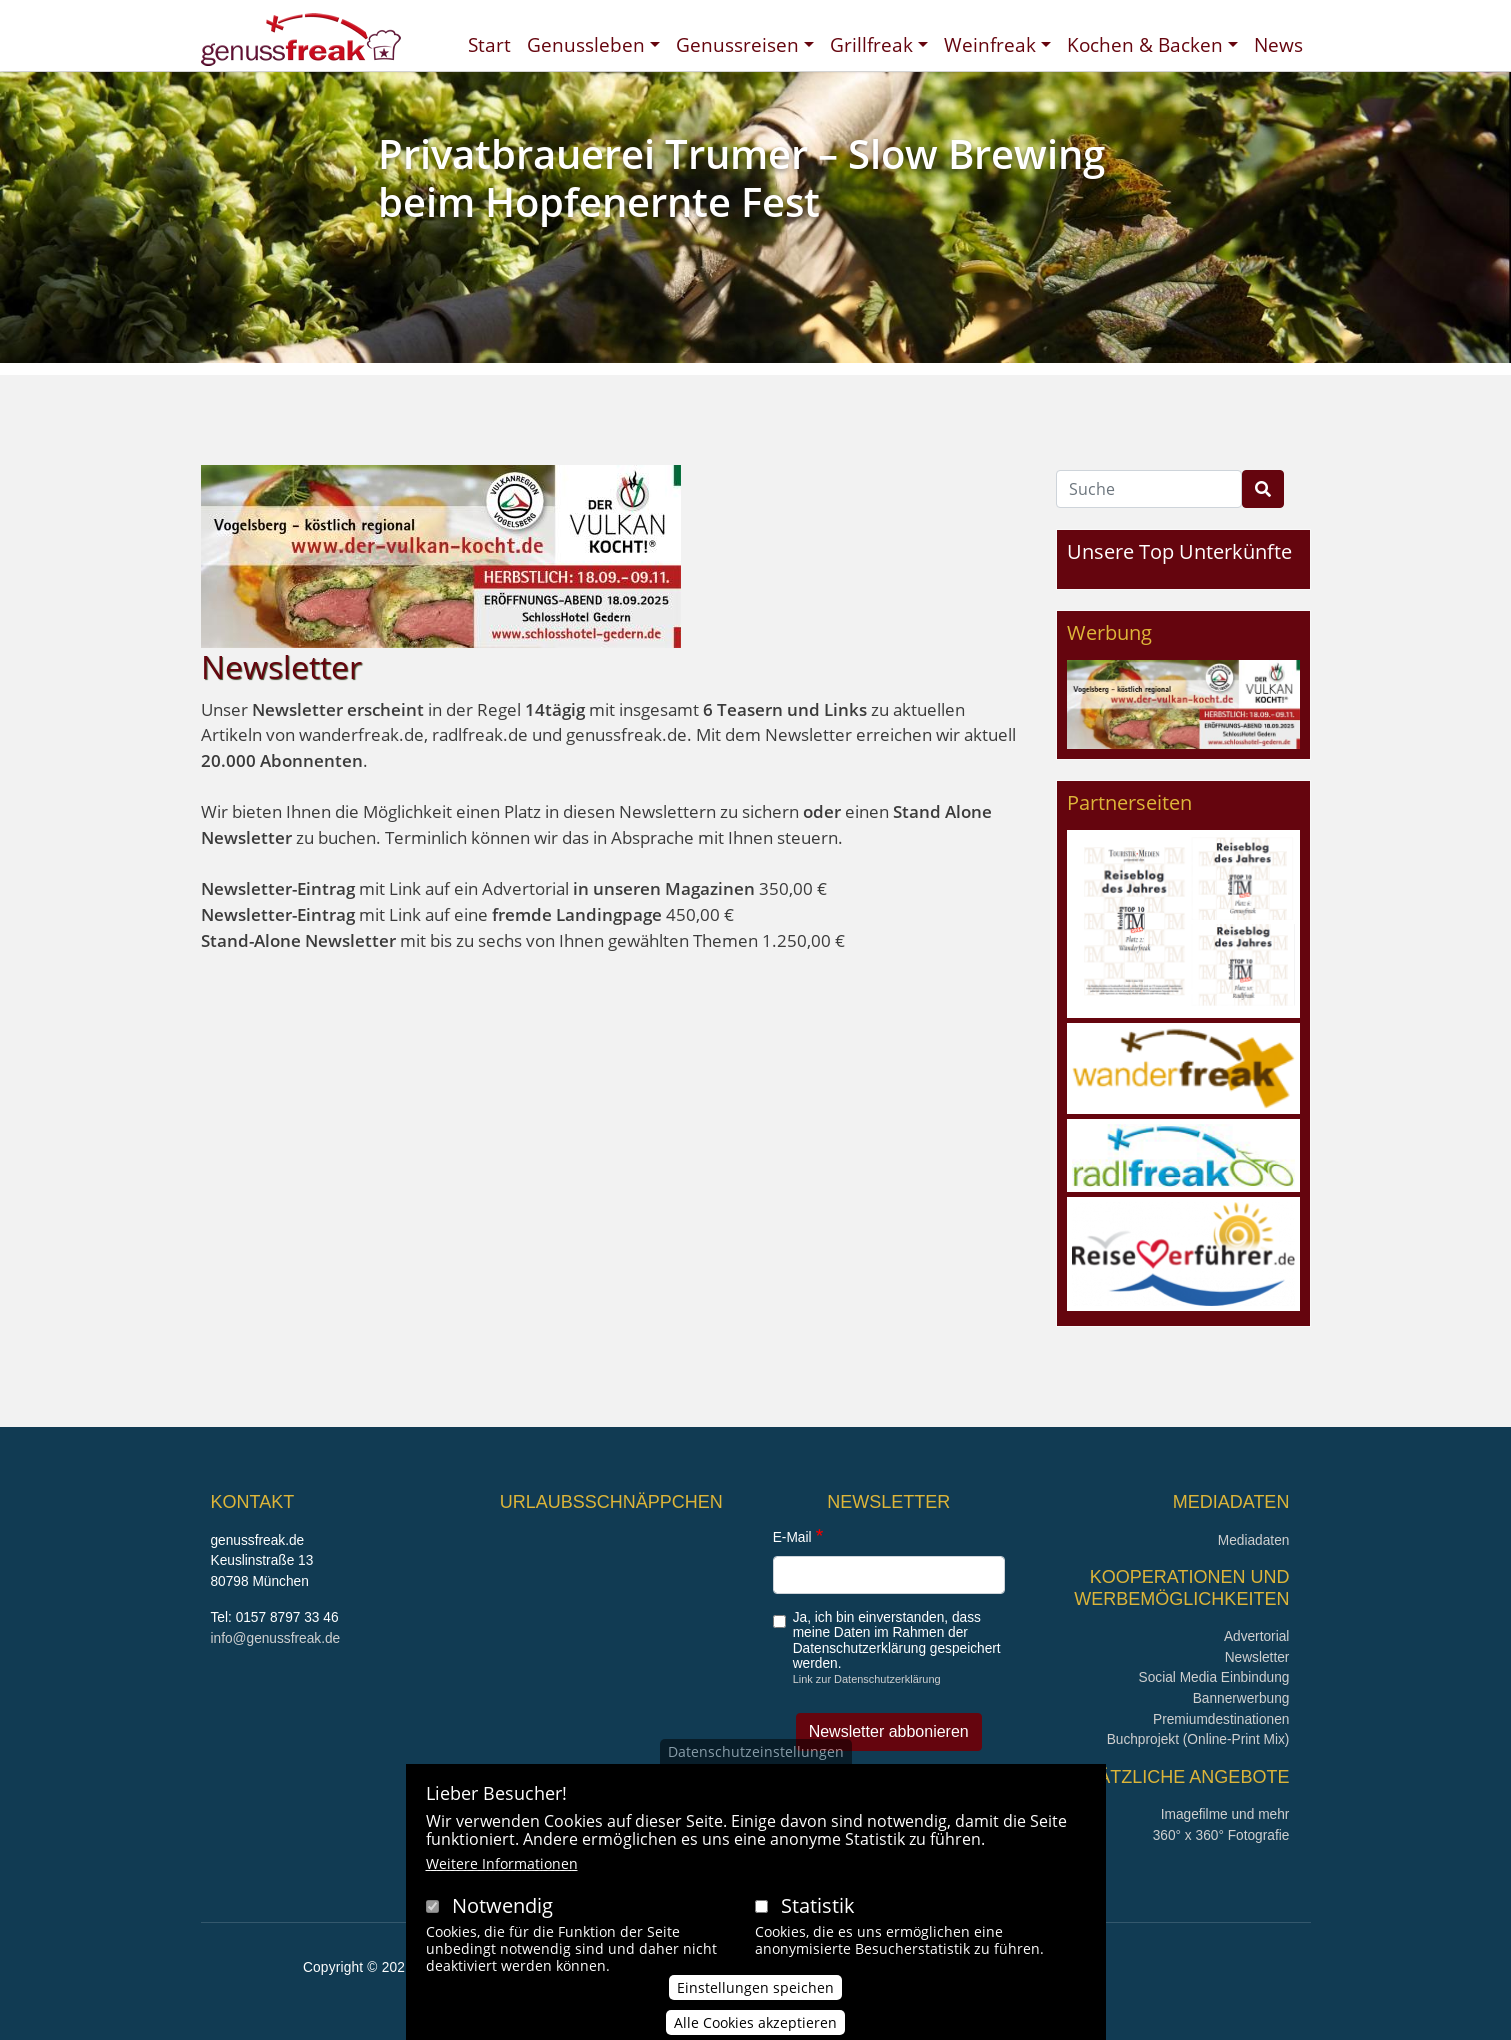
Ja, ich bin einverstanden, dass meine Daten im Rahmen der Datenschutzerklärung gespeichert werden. (897, 1640)
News (1278, 44)
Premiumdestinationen (1221, 1719)
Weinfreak (990, 44)
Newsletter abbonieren (889, 1731)
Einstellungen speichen (755, 2010)
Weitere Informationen (502, 1887)
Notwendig (502, 1929)
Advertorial (1257, 1636)
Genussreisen (737, 44)
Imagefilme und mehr (1225, 1814)
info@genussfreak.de (276, 1638)
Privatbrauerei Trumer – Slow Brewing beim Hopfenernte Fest (741, 177)
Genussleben (586, 44)
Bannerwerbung (1241, 1698)
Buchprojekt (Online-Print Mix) (1198, 1739)
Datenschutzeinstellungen (756, 1775)
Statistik (818, 1929)
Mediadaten (1254, 1540)
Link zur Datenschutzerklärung (867, 1679)
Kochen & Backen (1145, 44)
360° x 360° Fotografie (1221, 1835)
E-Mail (792, 1537)
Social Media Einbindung (1214, 1677)
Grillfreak (871, 44)
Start (489, 44)
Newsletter (1257, 1657)
